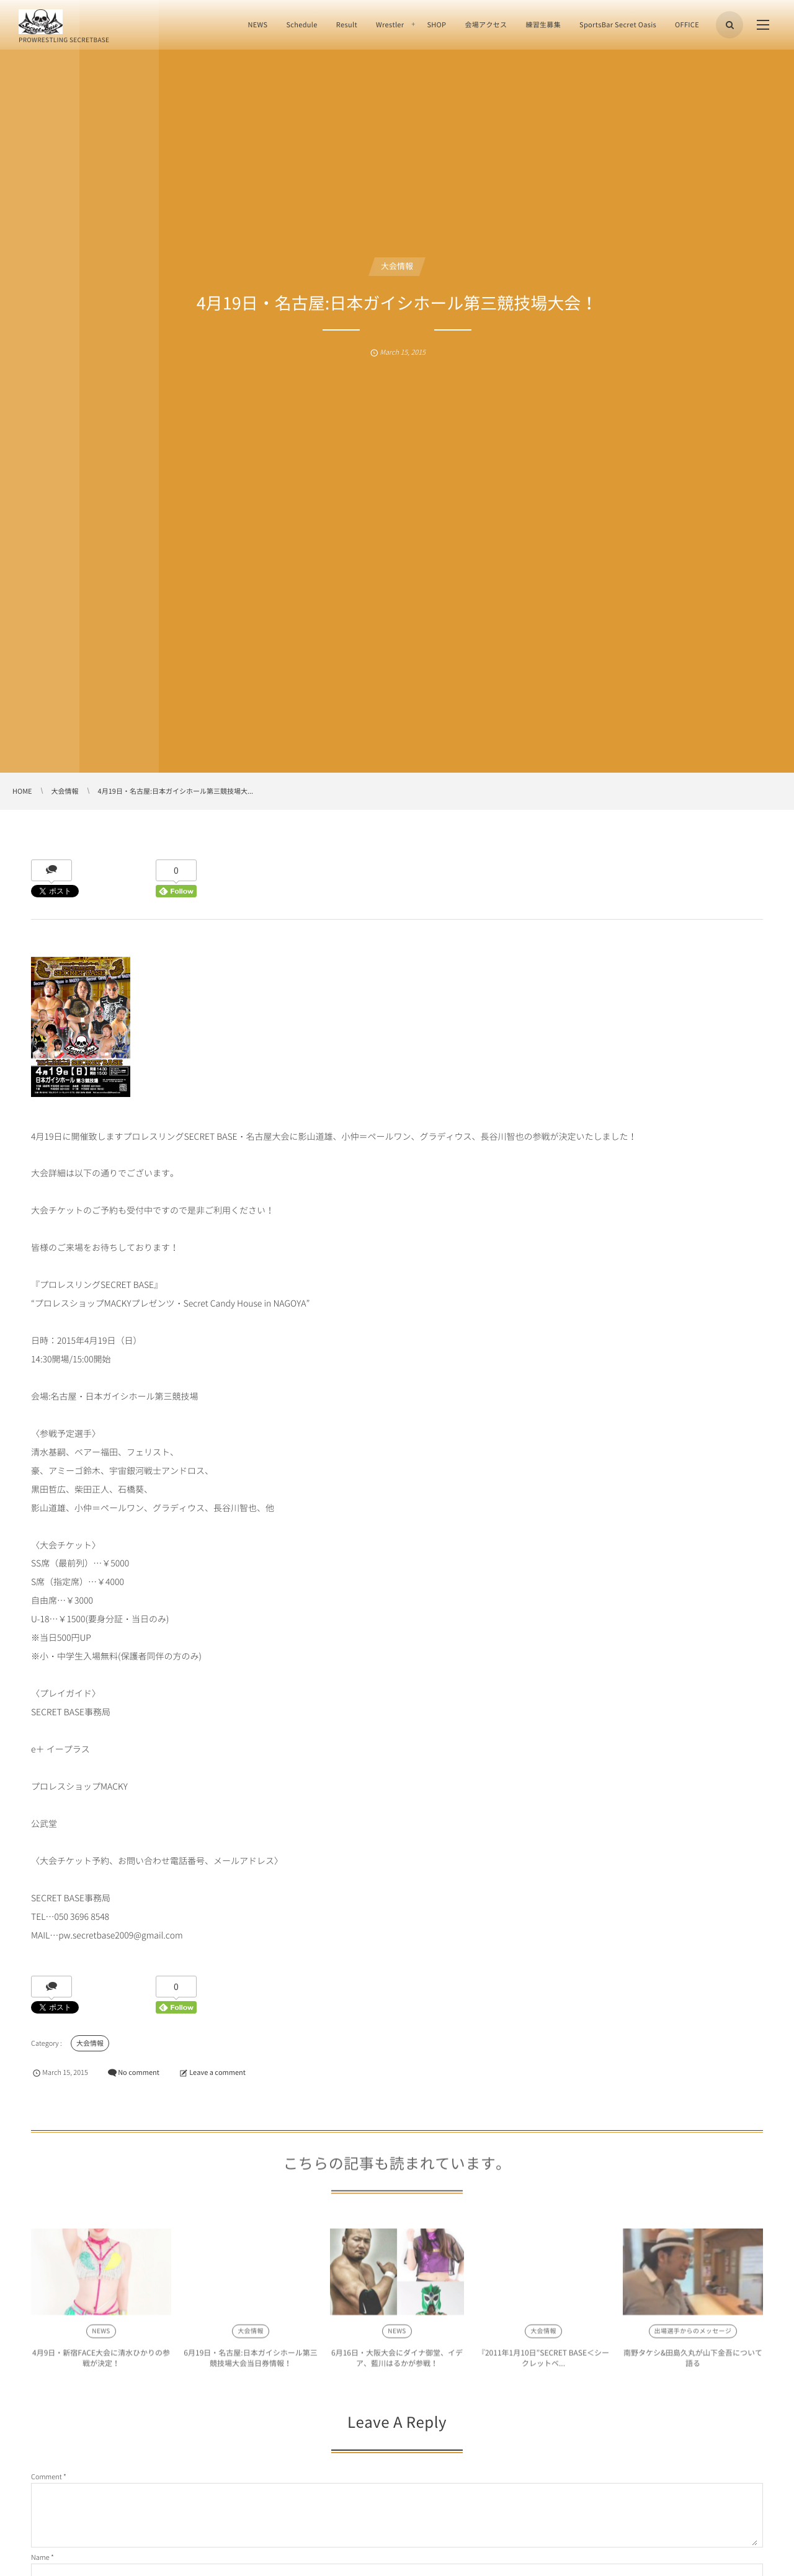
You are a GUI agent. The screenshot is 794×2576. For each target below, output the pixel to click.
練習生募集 (543, 24)
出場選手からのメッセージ (693, 2335)
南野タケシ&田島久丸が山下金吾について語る (692, 2362)
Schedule (301, 24)
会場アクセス (486, 24)
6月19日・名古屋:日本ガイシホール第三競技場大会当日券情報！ (250, 2362)
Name (40, 2557)
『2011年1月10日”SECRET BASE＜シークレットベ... (543, 2362)
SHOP (436, 24)
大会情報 (397, 266)
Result (346, 24)
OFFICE (687, 24)
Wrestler (390, 24)
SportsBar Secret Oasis (617, 24)
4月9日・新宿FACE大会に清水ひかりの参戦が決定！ (101, 2362)
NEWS (257, 24)
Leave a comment (217, 2072)
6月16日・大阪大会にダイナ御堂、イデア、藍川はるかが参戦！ (397, 2362)
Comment (46, 2476)
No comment (138, 2072)
